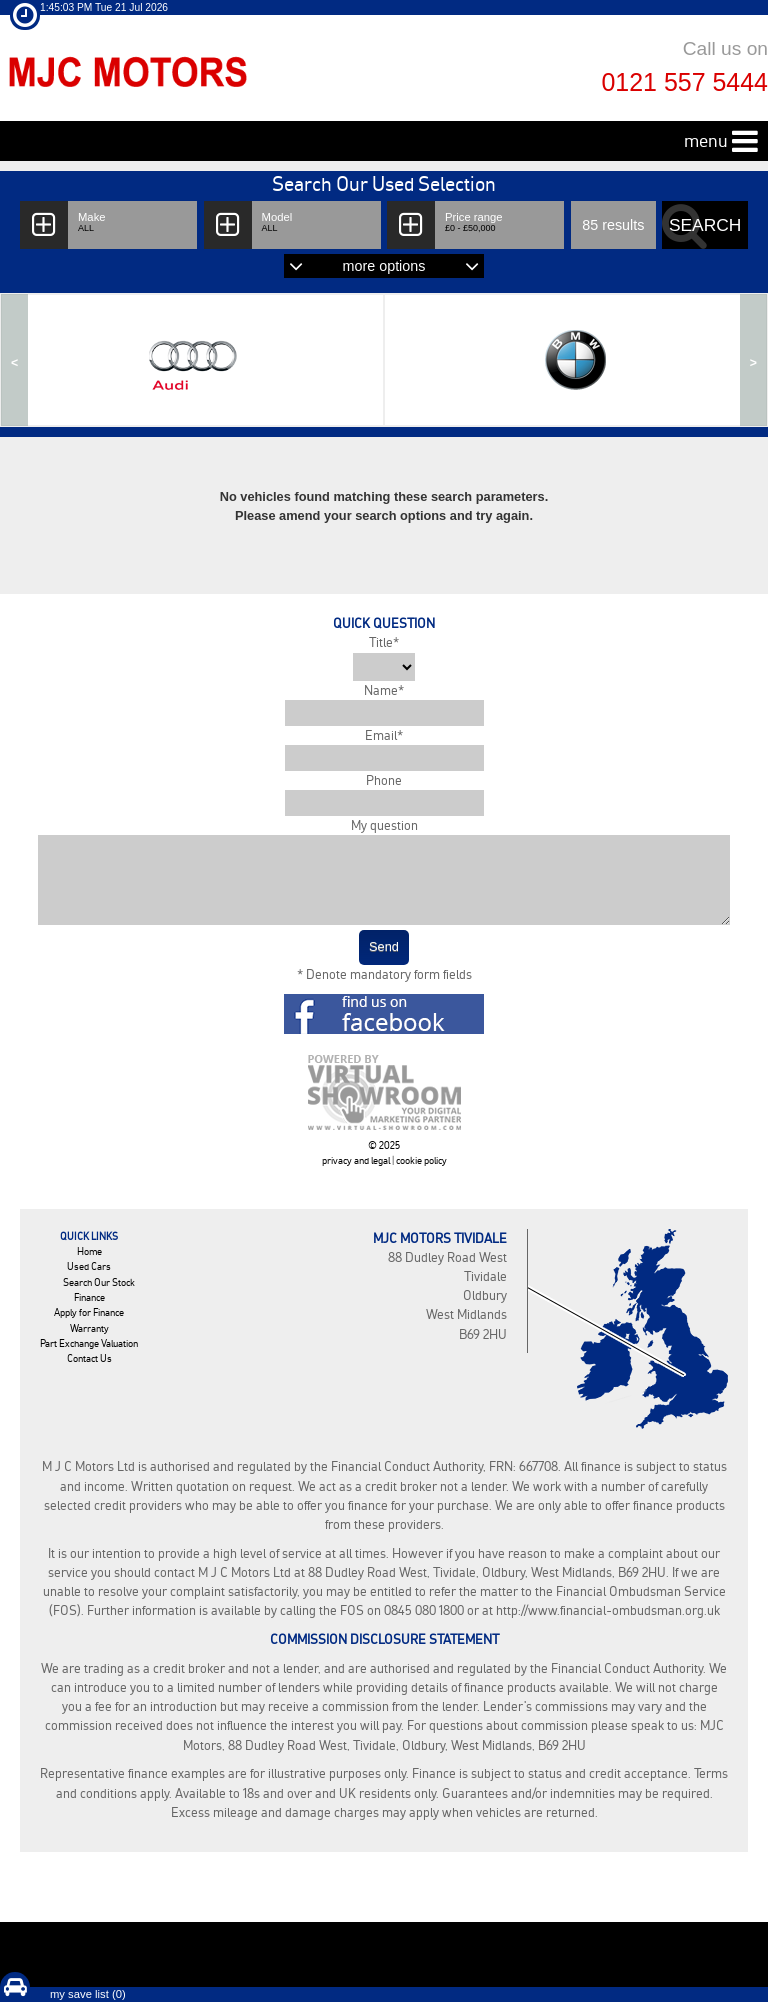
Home (89, 1251)
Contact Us (89, 1358)
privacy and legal (356, 1160)
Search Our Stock (99, 1282)
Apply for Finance (89, 1312)
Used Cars (89, 1266)
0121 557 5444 (684, 82)
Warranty (89, 1328)
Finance (89, 1297)
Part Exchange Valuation (89, 1343)
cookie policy (421, 1160)
